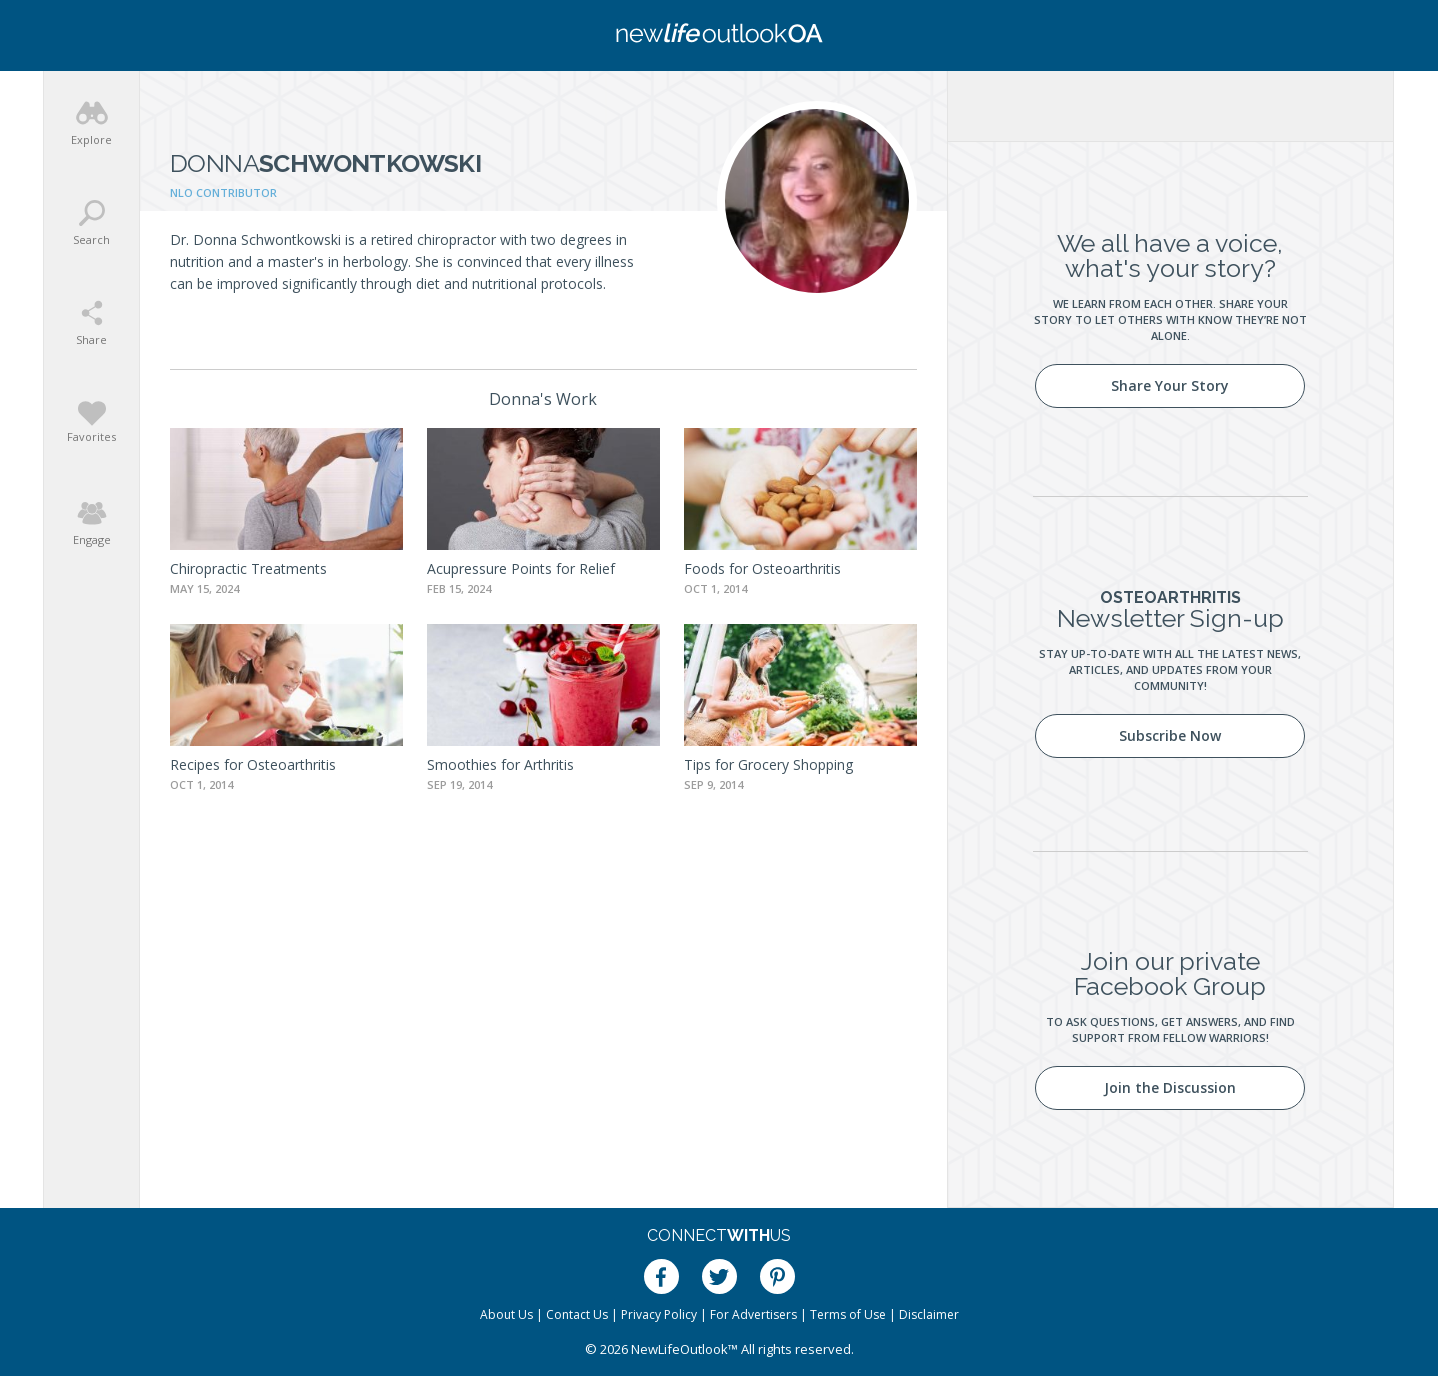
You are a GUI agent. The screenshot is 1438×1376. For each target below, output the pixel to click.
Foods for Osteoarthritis (762, 568)
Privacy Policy (659, 1314)
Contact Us (577, 1314)
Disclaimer (929, 1314)
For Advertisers (753, 1314)
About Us (506, 1314)
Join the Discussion (1170, 1087)
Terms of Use (848, 1314)
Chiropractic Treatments (248, 568)
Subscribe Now (1170, 735)
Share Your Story (1170, 385)
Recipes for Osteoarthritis (253, 764)
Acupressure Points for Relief (521, 568)
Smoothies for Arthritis (500, 764)
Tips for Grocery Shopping (768, 764)
